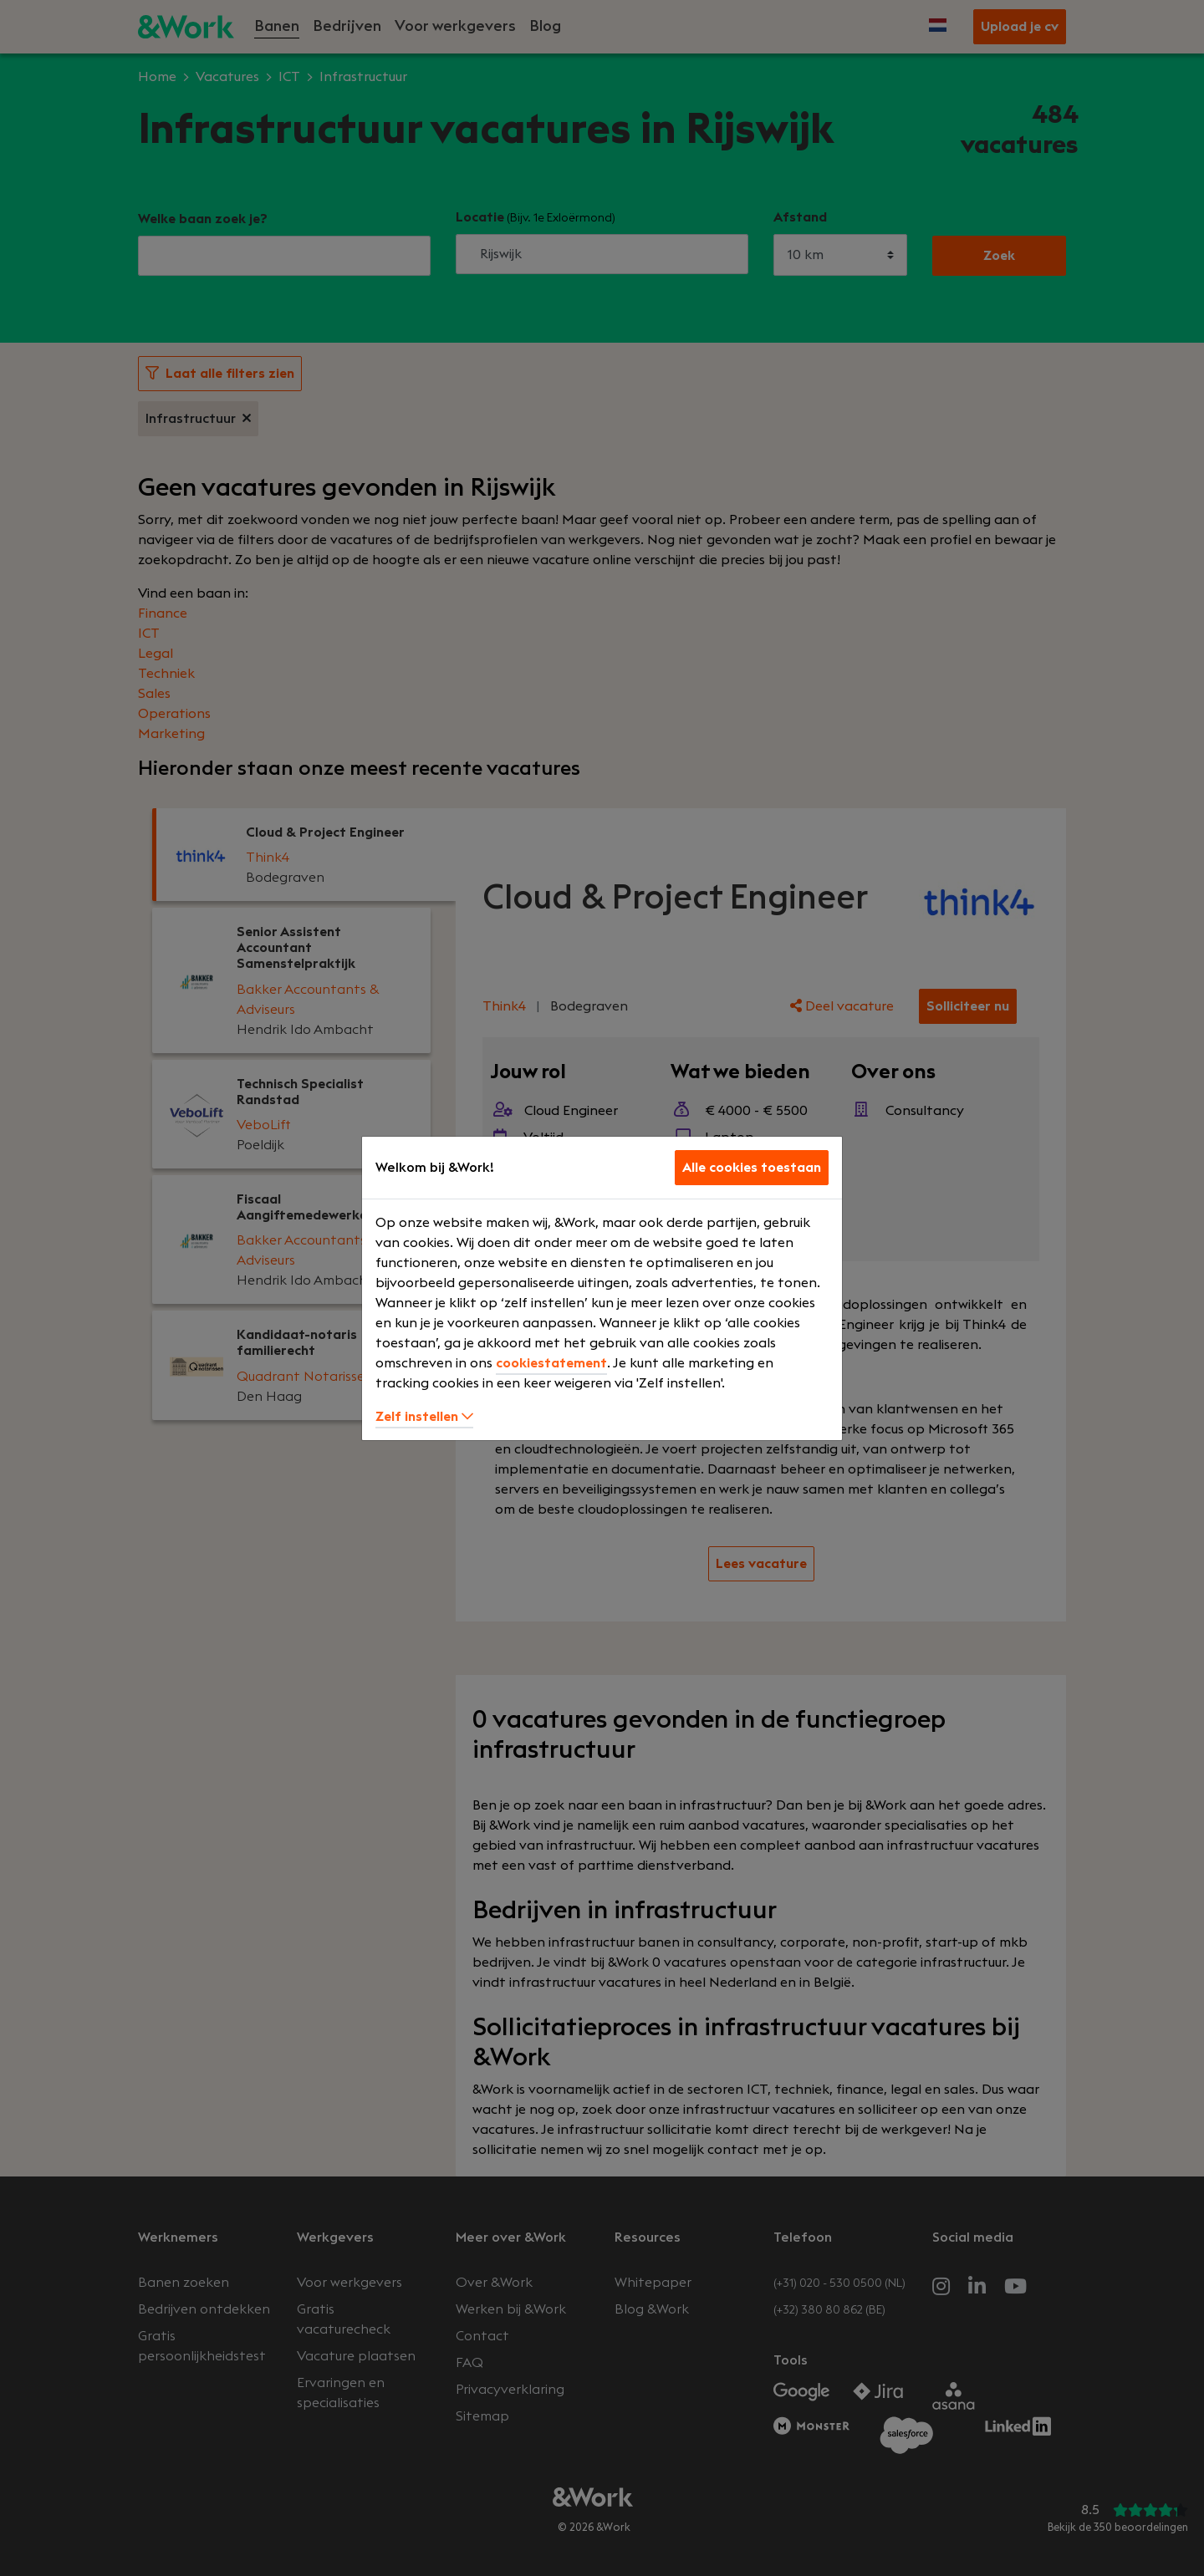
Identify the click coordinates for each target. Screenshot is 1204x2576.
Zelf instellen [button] (424, 1416)
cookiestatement (551, 1363)
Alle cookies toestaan (751, 1167)
